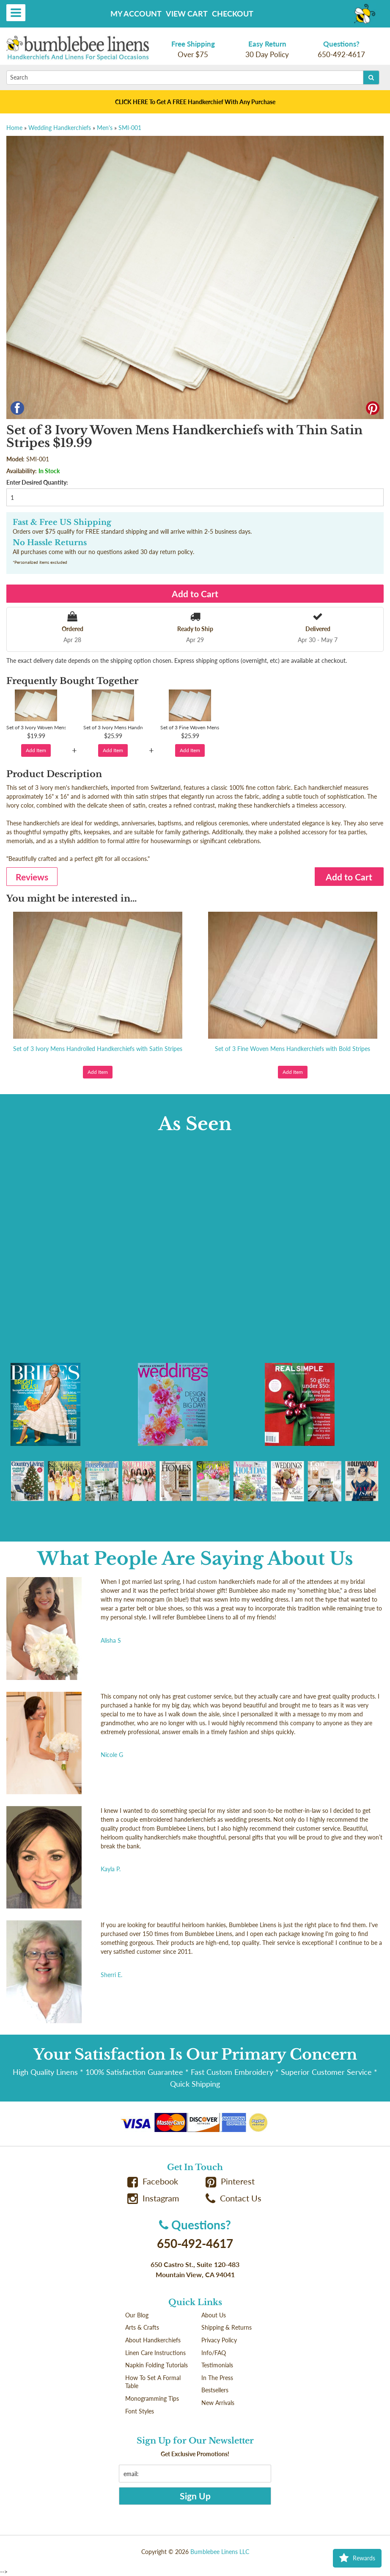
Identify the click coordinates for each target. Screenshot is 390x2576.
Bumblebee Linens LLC (219, 2551)
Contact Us (233, 2198)
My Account (136, 13)
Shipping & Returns (226, 2327)
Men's (105, 127)
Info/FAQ (213, 2352)
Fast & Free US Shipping (62, 522)
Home (14, 127)
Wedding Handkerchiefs (59, 127)
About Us (213, 2315)
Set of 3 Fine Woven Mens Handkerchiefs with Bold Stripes (292, 1048)
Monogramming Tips (152, 2398)
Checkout (232, 13)
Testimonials (217, 2365)
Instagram (153, 2198)
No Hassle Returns (50, 542)
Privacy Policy (219, 2340)
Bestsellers (214, 2390)
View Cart (187, 13)
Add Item (36, 750)
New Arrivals (217, 2402)
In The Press (217, 2377)
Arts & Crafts (142, 2327)
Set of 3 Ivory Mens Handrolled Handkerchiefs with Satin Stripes (97, 1048)
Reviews (32, 877)
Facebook (152, 2181)
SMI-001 (129, 127)
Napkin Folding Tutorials (156, 2365)
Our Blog (136, 2315)
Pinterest (230, 2181)
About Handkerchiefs (153, 2340)
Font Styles (139, 2411)
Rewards (357, 2558)
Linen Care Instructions (155, 2352)
